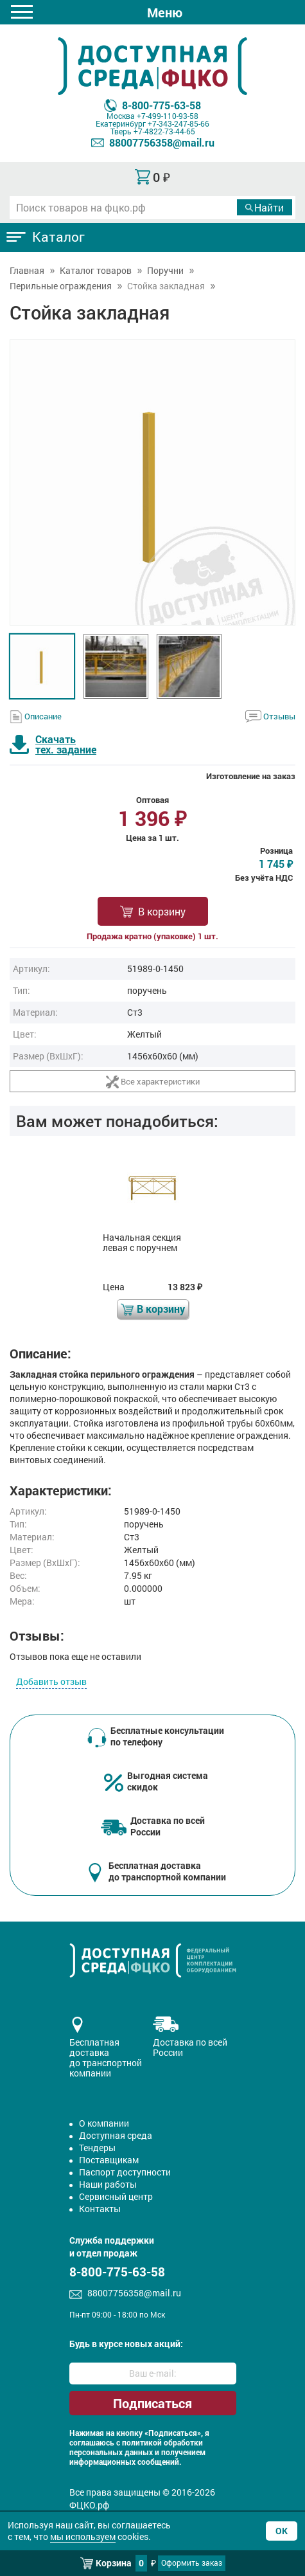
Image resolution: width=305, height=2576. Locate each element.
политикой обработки (162, 2442)
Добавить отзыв (51, 1681)
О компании (104, 2123)
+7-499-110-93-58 (167, 116)
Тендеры (97, 2147)
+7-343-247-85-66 (178, 123)
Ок (281, 2531)
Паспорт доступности (125, 2172)
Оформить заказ (191, 2562)
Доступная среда (115, 2135)
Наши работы (108, 2184)
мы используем (83, 2536)
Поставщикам (109, 2160)
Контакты (100, 2208)
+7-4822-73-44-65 (164, 131)
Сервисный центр (116, 2196)
